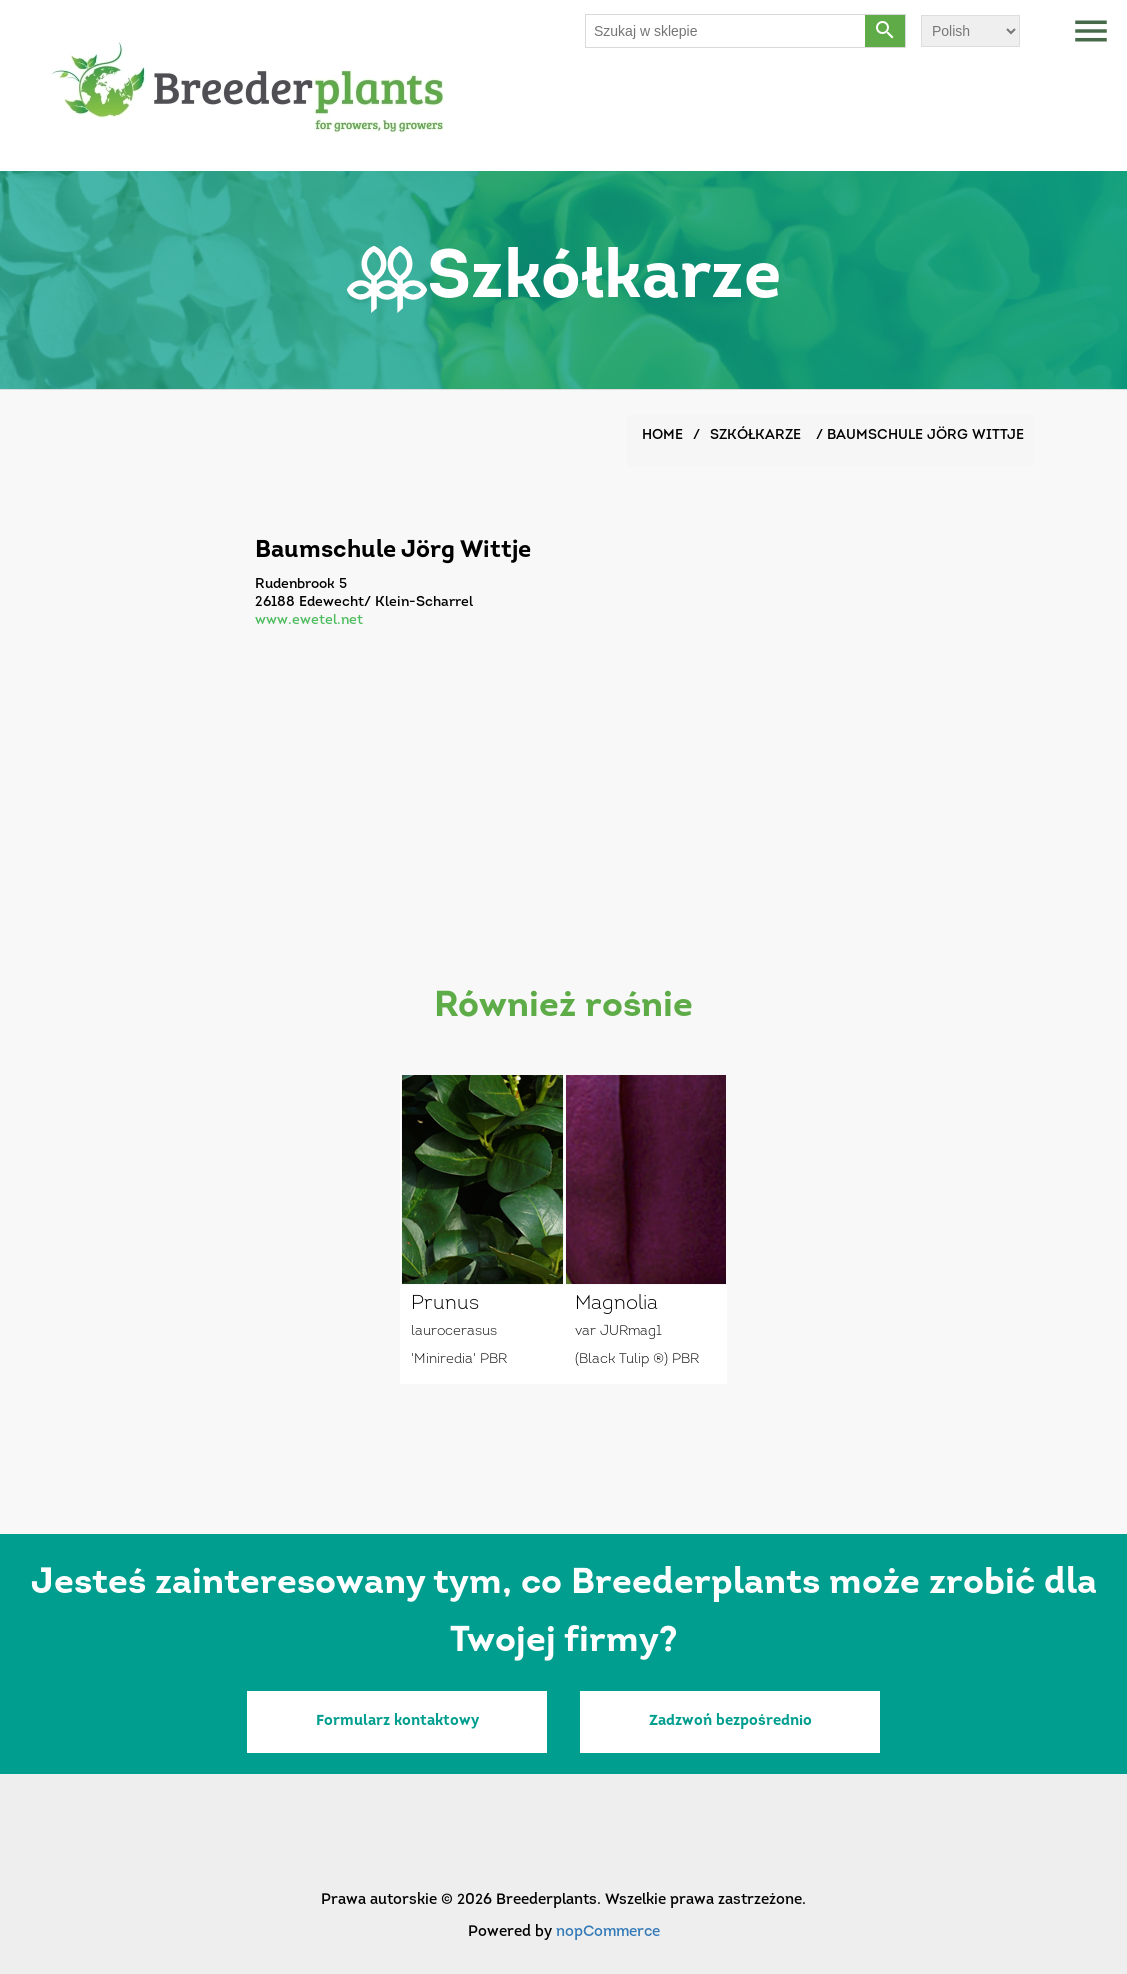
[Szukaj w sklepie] (726, 31)
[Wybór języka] (970, 31)
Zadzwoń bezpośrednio (730, 1721)
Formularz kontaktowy (397, 1721)
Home (662, 435)
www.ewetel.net (309, 620)
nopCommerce (608, 1932)
